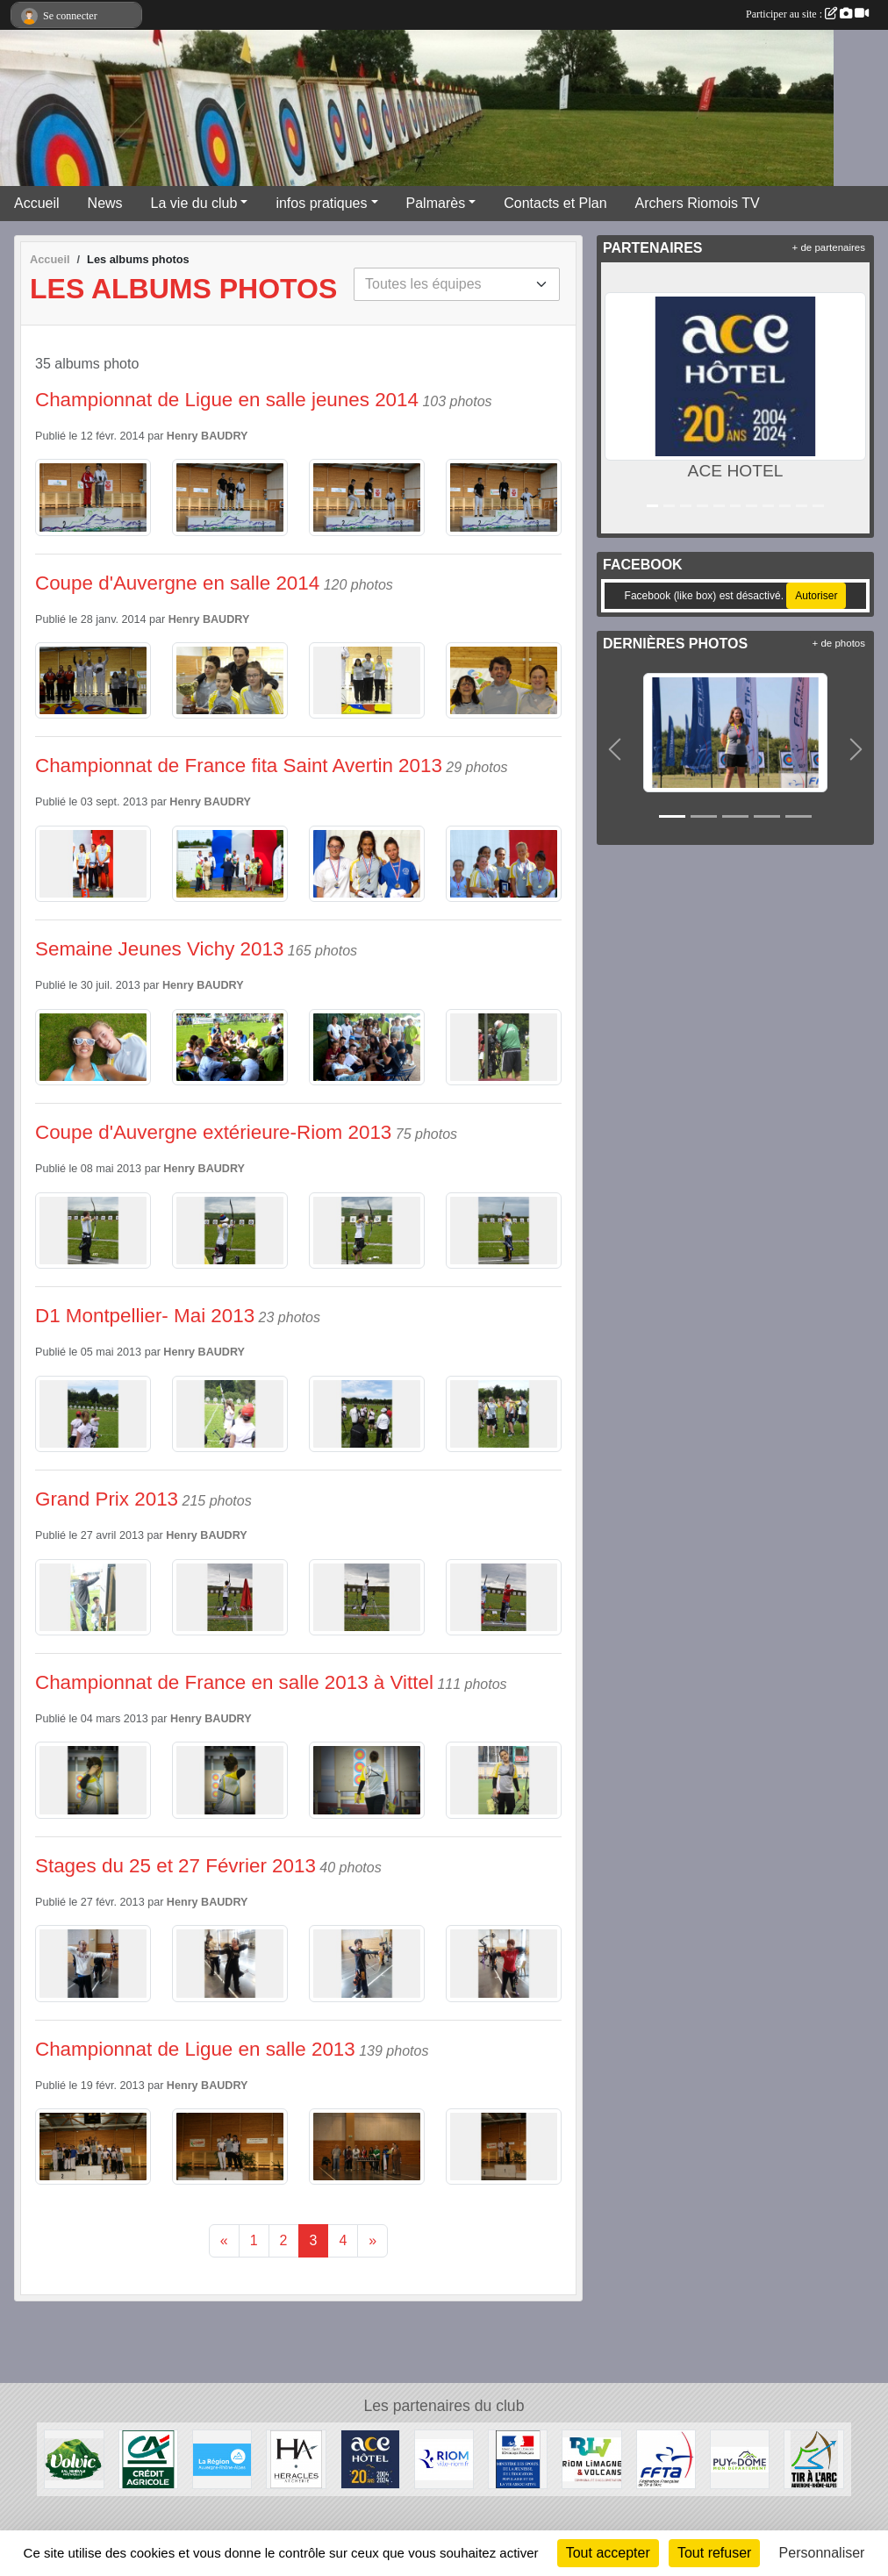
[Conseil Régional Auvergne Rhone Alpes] (222, 2458)
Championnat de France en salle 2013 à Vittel (234, 1682)
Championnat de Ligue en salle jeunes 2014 (227, 400)
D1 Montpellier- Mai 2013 (144, 1316)
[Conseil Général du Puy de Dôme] (740, 2458)
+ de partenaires (828, 247)
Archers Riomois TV (697, 203)
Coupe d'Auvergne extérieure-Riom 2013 (213, 1132)
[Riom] (444, 2458)
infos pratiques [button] (321, 203)
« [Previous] (224, 2240)
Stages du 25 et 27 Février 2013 (175, 1866)
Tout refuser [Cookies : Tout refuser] (714, 2552)
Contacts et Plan (555, 203)
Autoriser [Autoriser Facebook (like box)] (816, 596)
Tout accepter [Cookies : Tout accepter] (608, 2552)
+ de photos (839, 643)
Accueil (37, 203)
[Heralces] (296, 2458)
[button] (618, 398)
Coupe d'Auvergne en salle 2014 (177, 583)
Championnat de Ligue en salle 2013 (195, 2049)
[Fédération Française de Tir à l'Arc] (666, 2458)
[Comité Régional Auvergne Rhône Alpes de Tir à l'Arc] (813, 2458)
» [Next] (372, 2240)
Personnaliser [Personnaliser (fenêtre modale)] (822, 2552)
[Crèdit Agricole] (148, 2458)
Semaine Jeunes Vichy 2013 (159, 949)
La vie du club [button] (194, 203)
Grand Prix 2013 (106, 1499)
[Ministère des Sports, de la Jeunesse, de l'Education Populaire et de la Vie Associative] (518, 2458)
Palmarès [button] (436, 203)
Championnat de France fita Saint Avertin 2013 (238, 765)
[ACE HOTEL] (370, 2458)
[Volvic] (74, 2458)
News (105, 203)
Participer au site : (807, 14)
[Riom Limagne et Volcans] (591, 2458)
